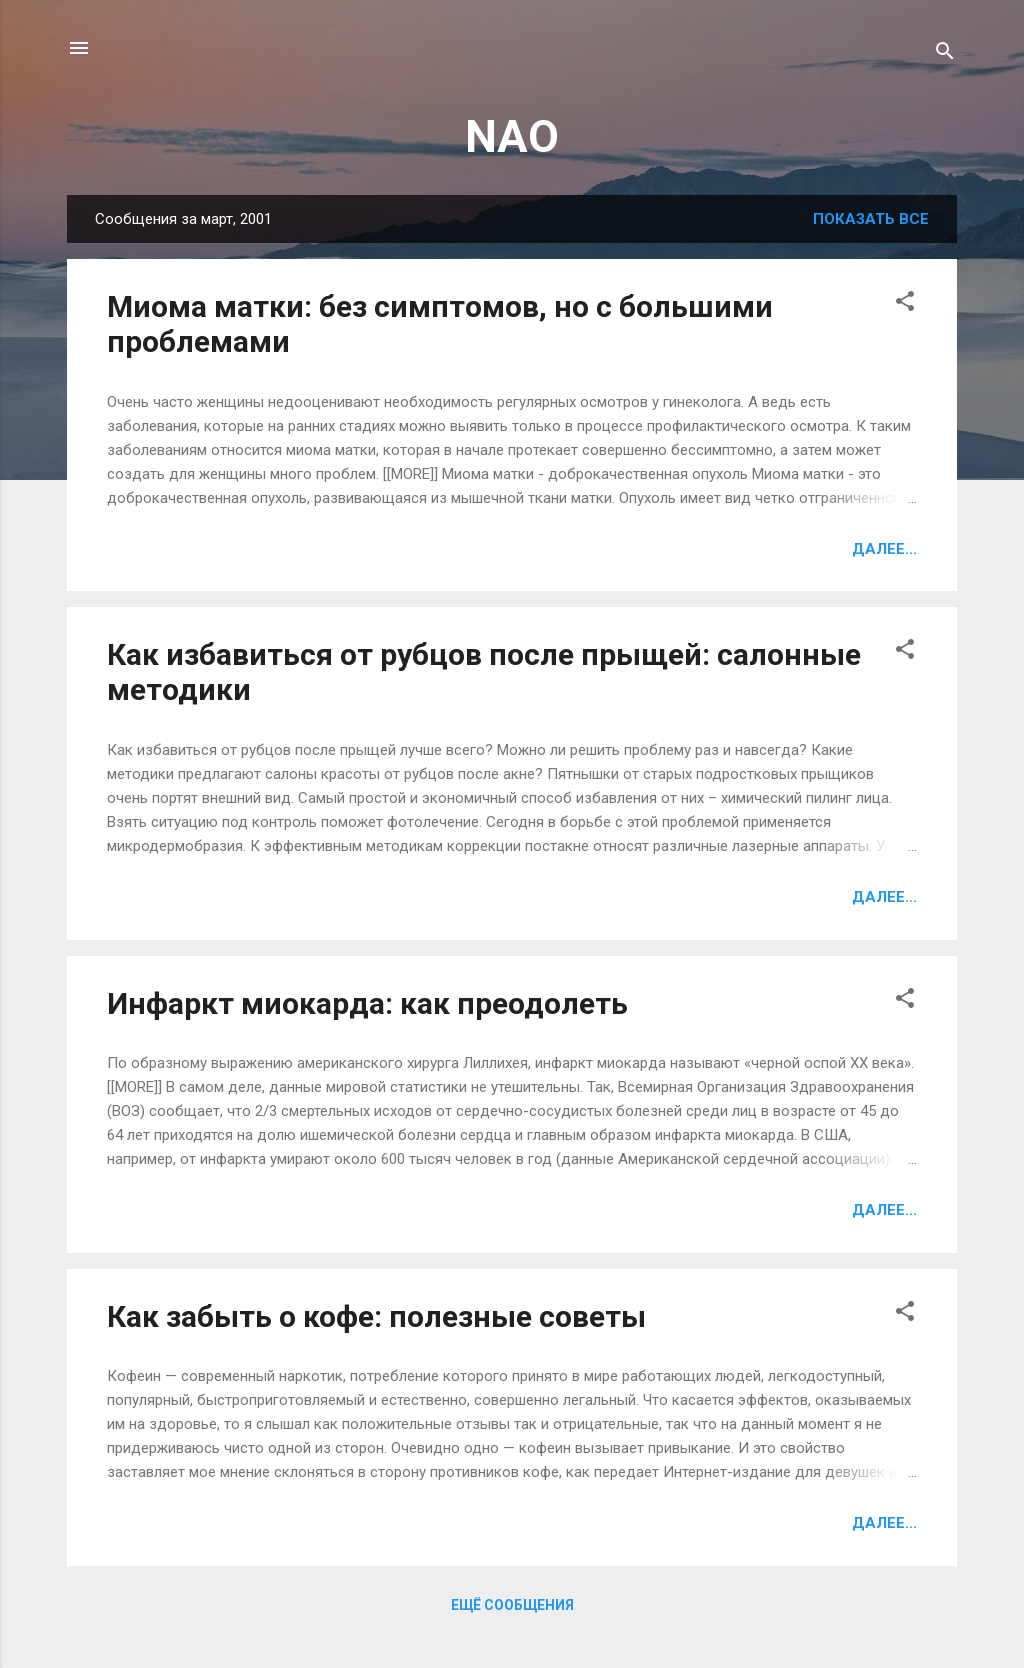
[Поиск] (945, 54)
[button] (905, 304)
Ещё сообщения (512, 1605)
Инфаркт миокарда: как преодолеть (367, 1003)
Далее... (884, 549)
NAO (512, 136)
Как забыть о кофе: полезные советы (376, 1316)
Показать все (871, 219)
